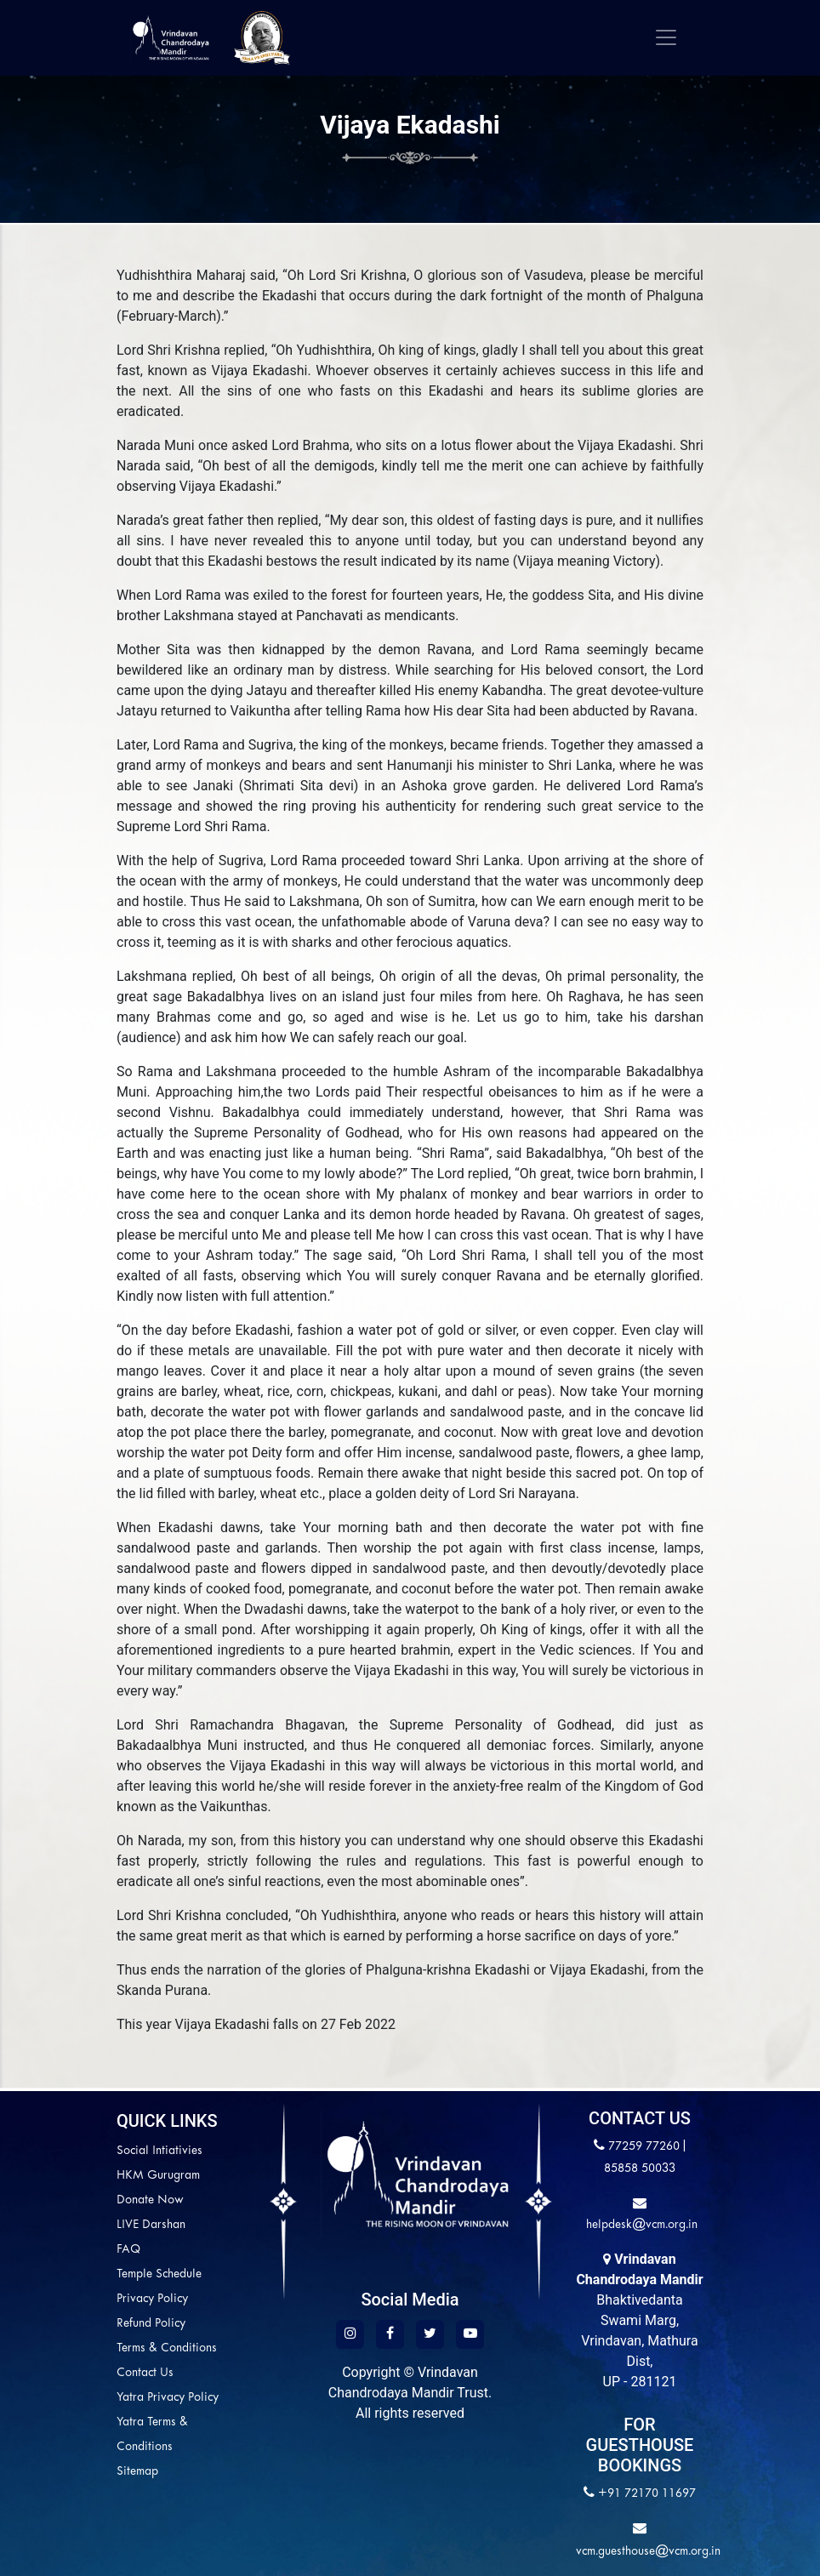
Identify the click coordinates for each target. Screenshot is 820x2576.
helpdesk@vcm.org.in (640, 2225)
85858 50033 (639, 2168)
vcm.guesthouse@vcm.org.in (648, 2551)
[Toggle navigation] (666, 37)
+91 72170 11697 (647, 2493)
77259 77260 (644, 2146)
